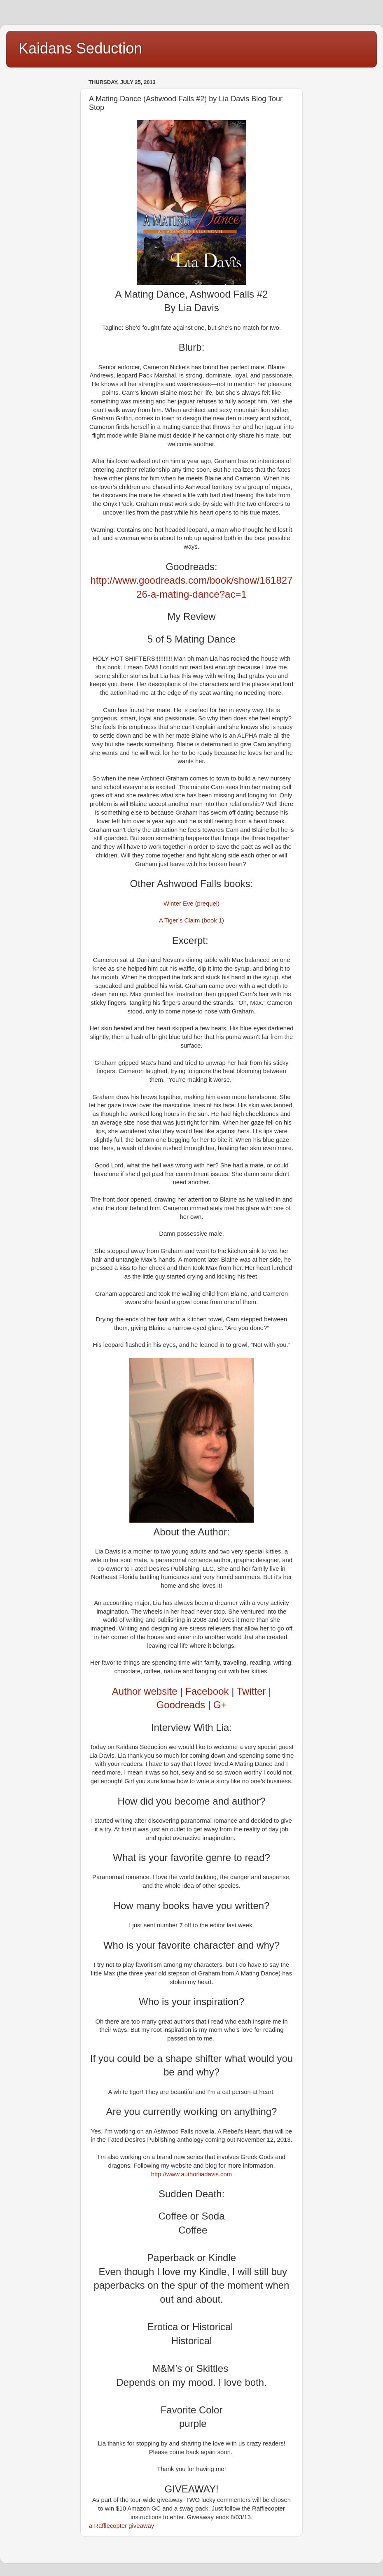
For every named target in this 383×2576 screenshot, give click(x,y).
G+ (220, 1704)
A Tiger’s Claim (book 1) (191, 920)
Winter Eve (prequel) (191, 903)
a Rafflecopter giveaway (121, 2525)
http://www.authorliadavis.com (191, 2174)
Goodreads (180, 1704)
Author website (144, 1691)
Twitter (251, 1691)
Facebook (207, 1691)
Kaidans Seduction (80, 48)
